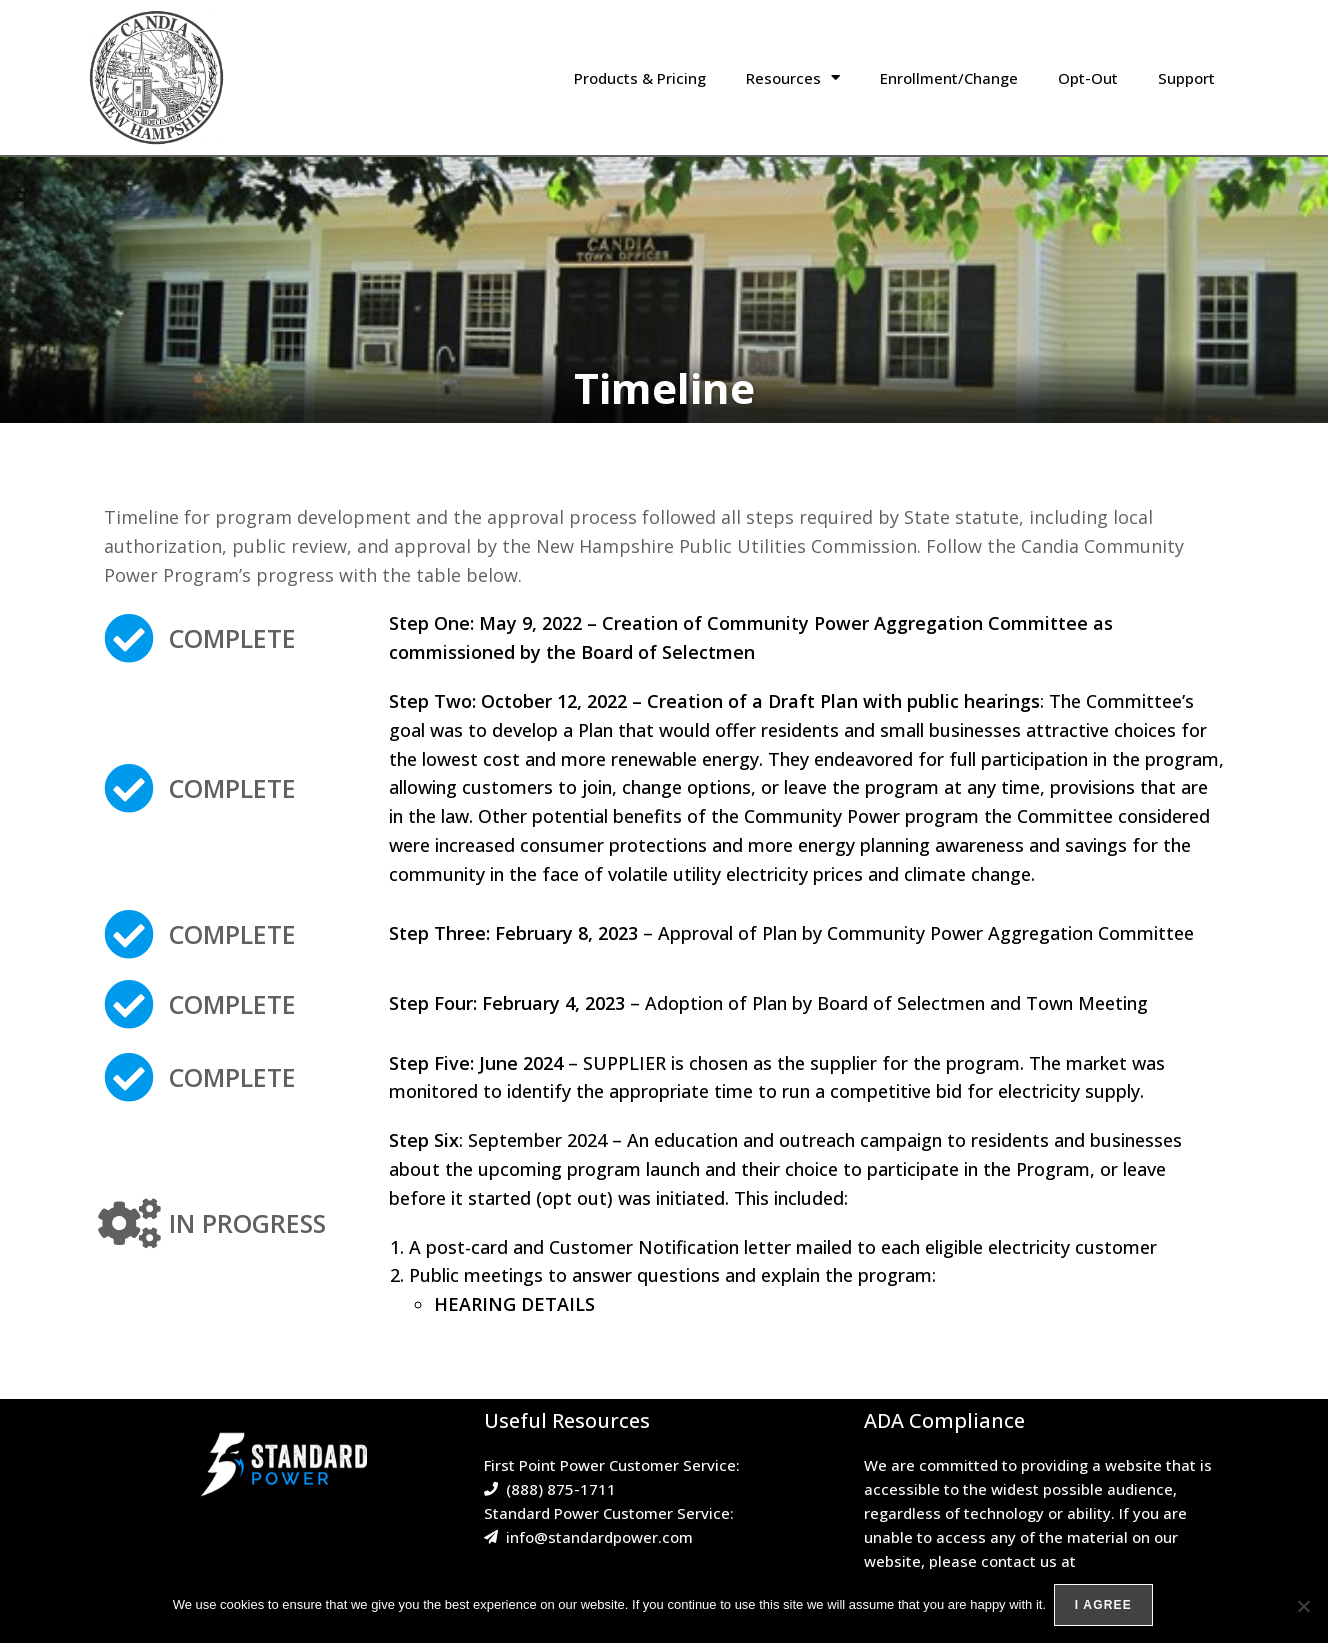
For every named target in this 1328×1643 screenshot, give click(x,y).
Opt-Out (1088, 78)
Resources (793, 77)
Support (1186, 78)
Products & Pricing (640, 78)
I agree (1105, 1607)
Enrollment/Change (949, 78)
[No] (1303, 1607)
